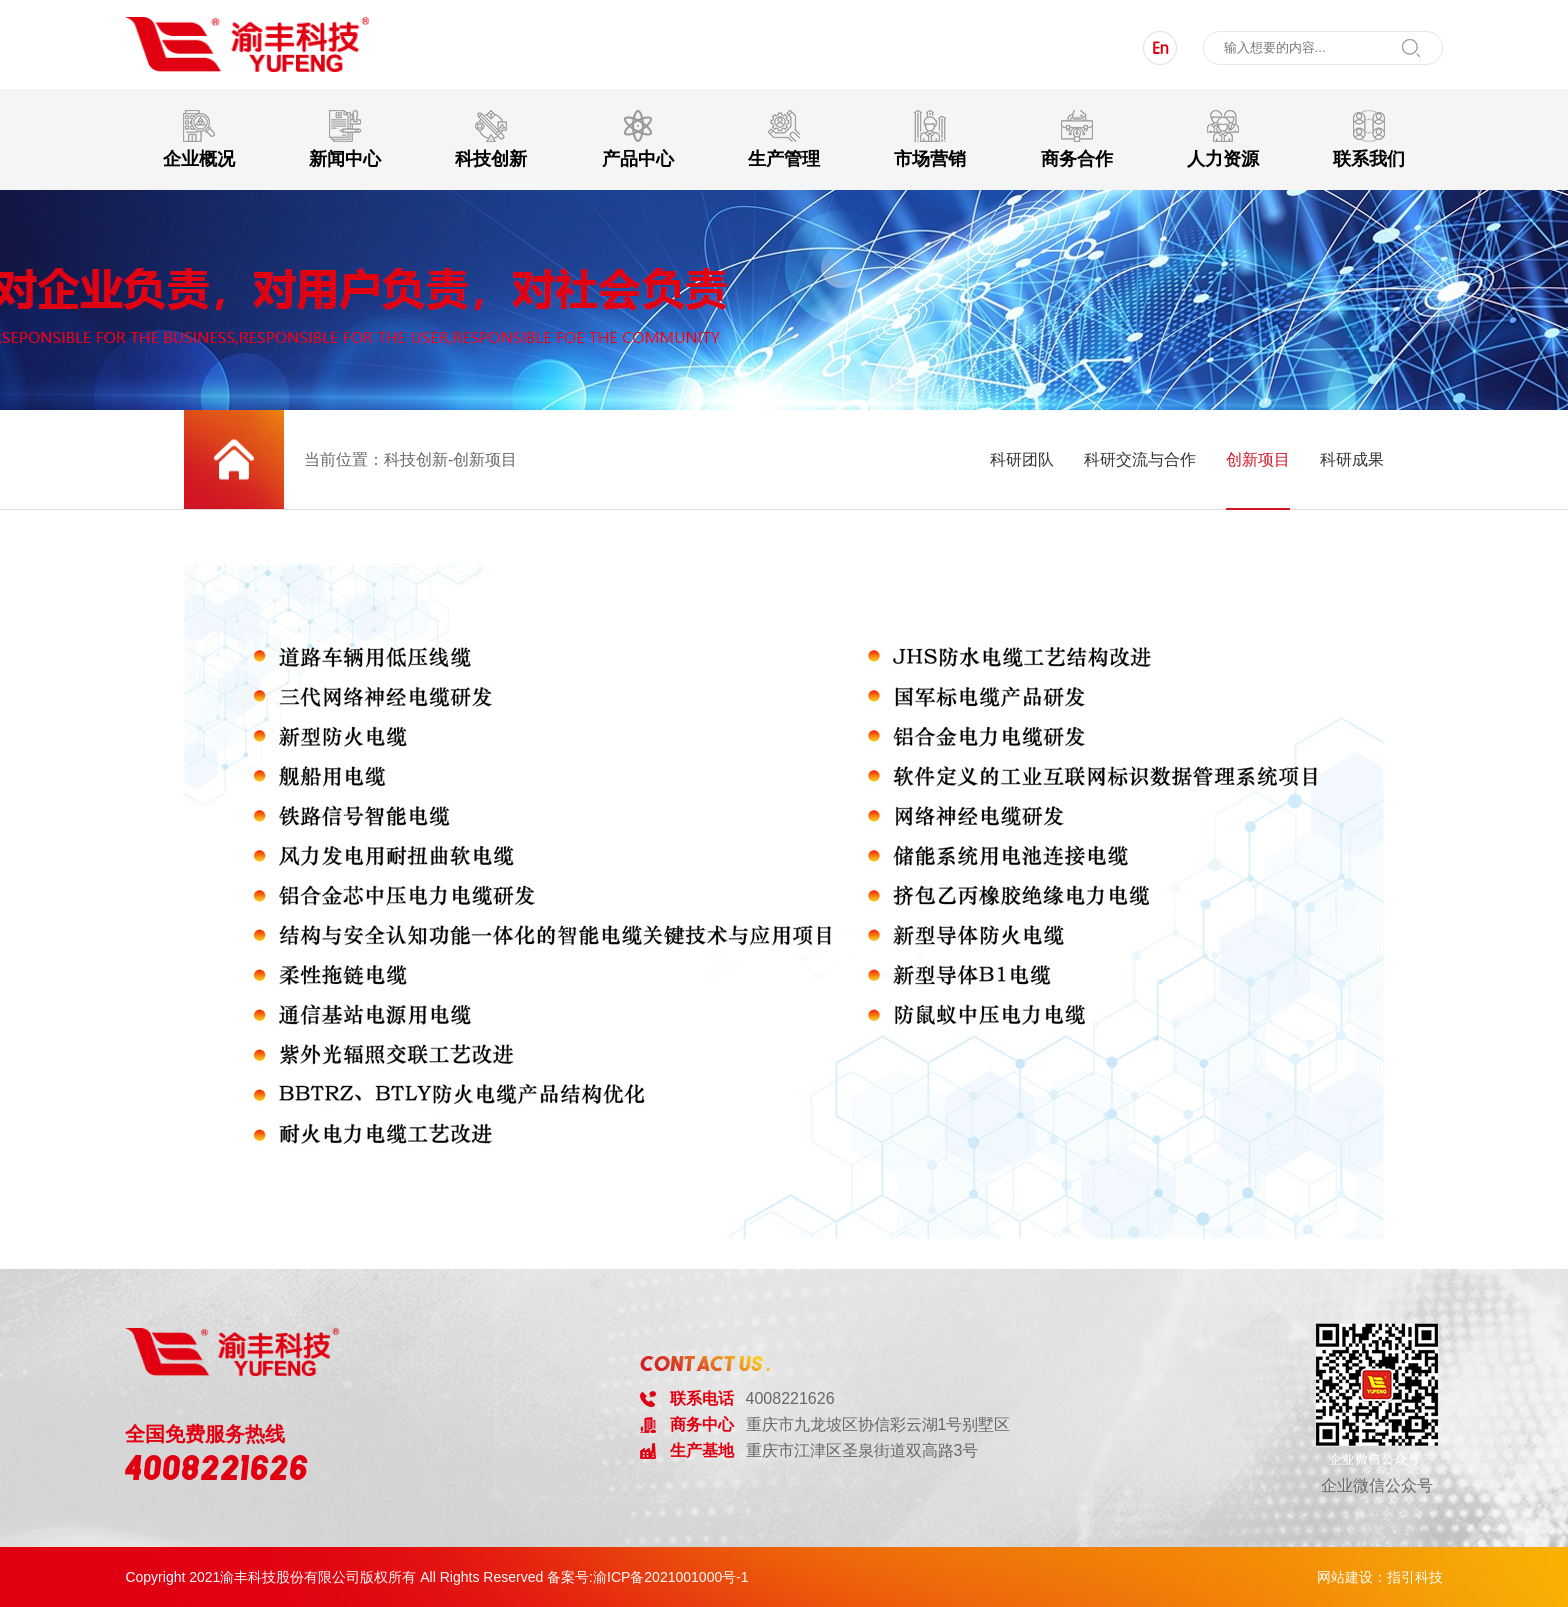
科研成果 (1352, 459)
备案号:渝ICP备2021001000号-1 (648, 1577)
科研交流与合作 (1140, 459)
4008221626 (217, 1468)
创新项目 (1258, 459)
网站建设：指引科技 (1380, 1577)
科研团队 (1022, 459)
